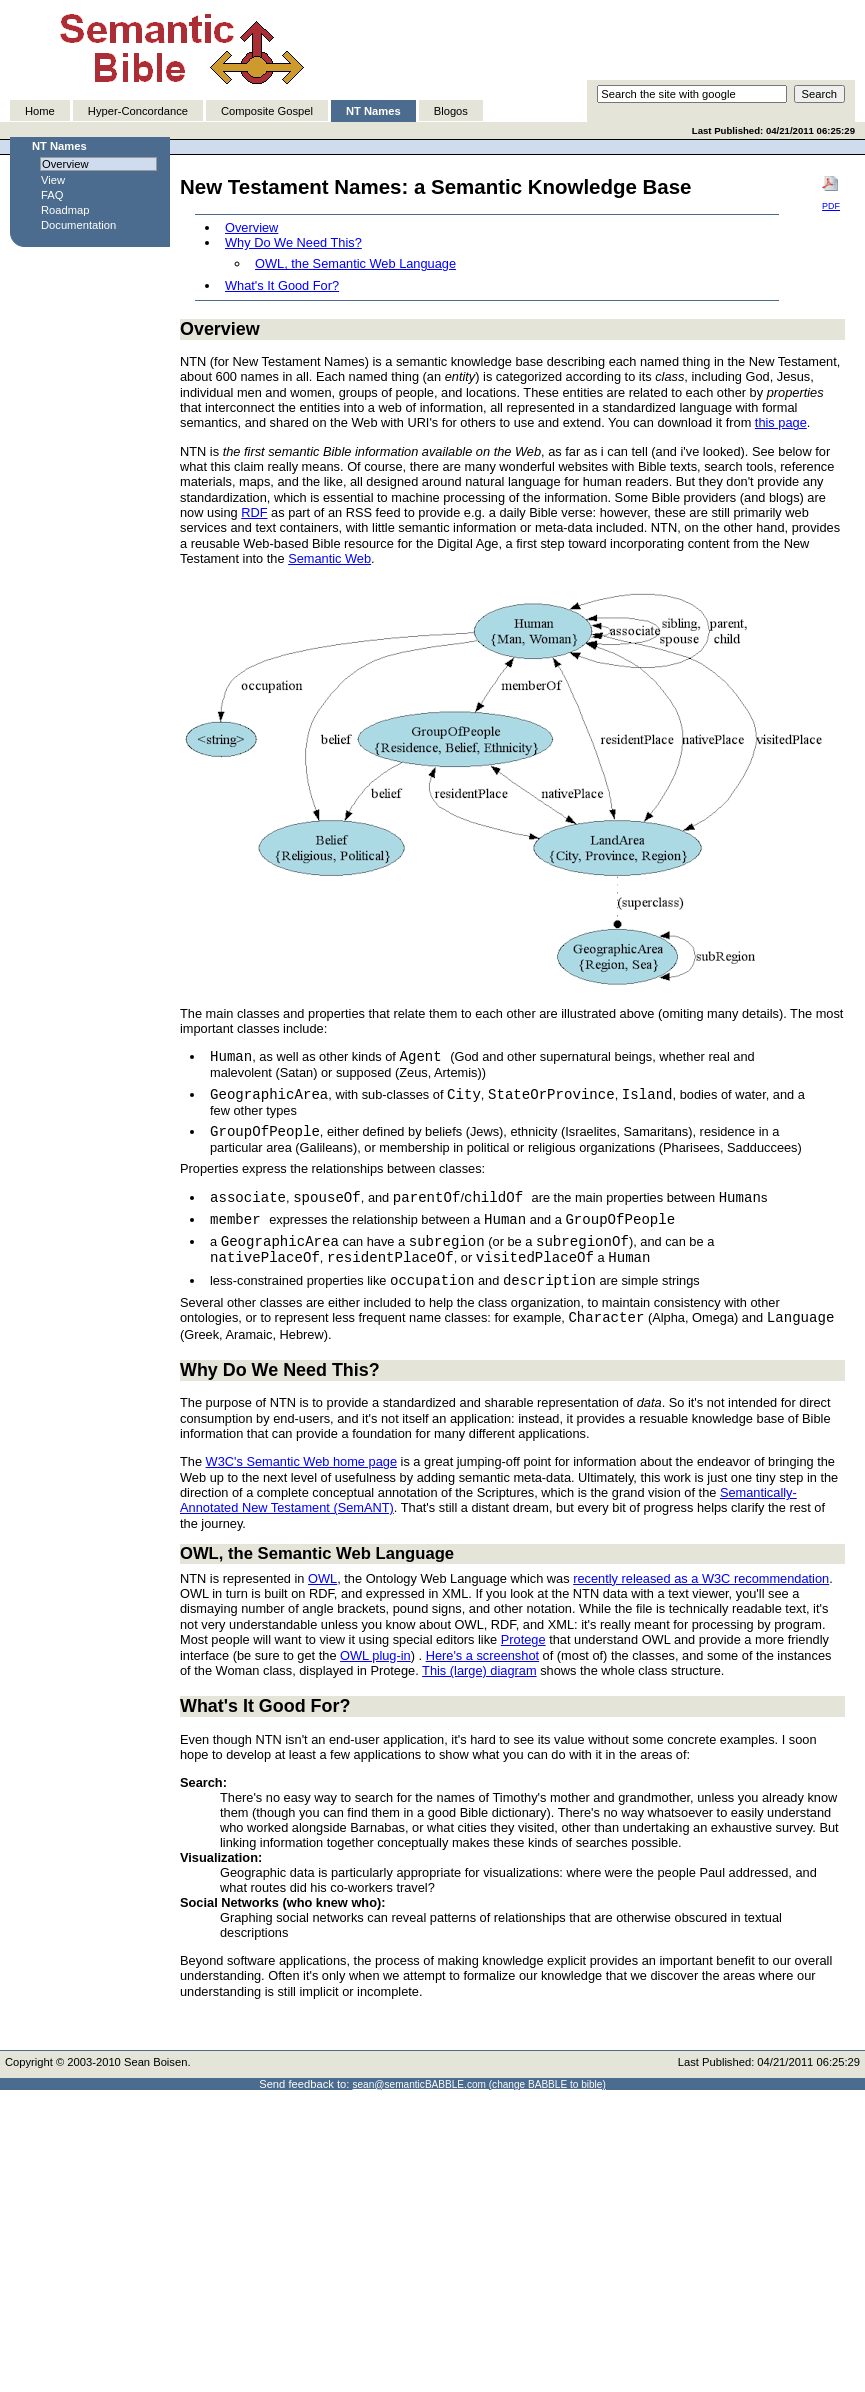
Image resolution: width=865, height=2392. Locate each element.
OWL (322, 1578)
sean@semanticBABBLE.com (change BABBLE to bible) (478, 2084)
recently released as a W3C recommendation (701, 1578)
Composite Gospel (267, 111)
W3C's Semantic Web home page (301, 1461)
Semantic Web (329, 558)
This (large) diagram (479, 1670)
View (53, 180)
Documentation (78, 225)
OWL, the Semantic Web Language (355, 263)
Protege (523, 1639)
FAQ (52, 195)
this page (781, 422)
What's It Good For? (282, 285)
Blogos (451, 111)
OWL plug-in (375, 1655)
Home (40, 111)
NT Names (373, 111)
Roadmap (65, 210)
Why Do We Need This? (293, 242)
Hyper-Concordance (138, 111)
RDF (254, 512)
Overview (251, 227)
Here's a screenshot (482, 1655)
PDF (831, 193)
